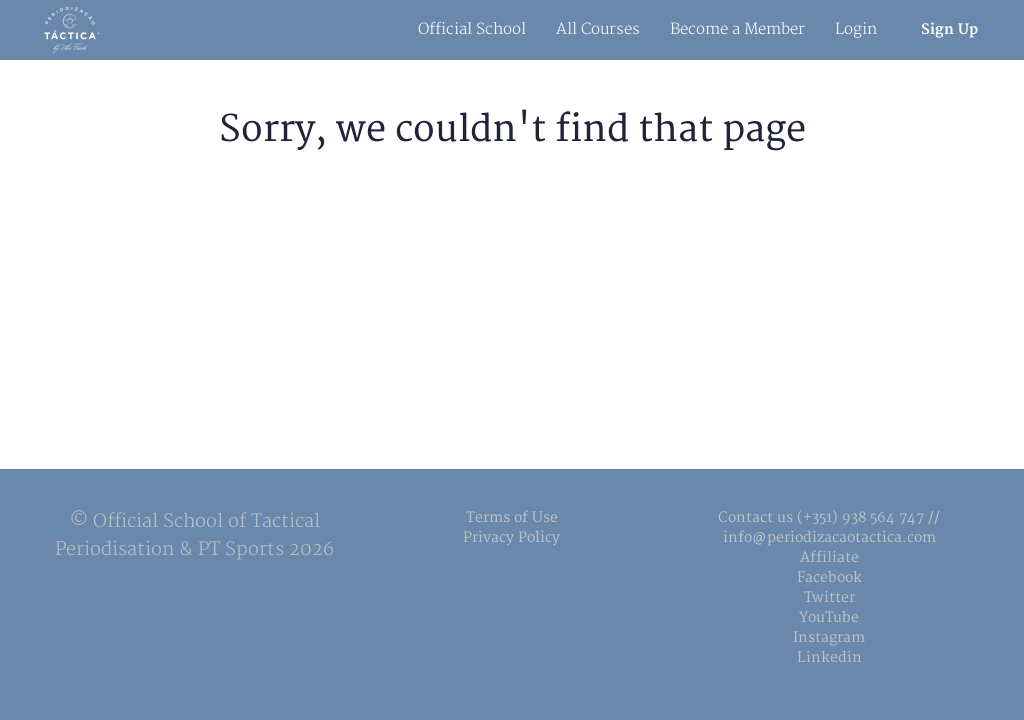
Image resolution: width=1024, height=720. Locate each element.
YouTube (829, 617)
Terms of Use (512, 517)
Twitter (829, 597)
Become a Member (737, 29)
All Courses (598, 29)
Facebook (829, 577)
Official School (472, 29)
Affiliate (829, 557)
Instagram (829, 637)
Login (856, 29)
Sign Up (949, 29)
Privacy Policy (511, 537)
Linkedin (829, 657)
